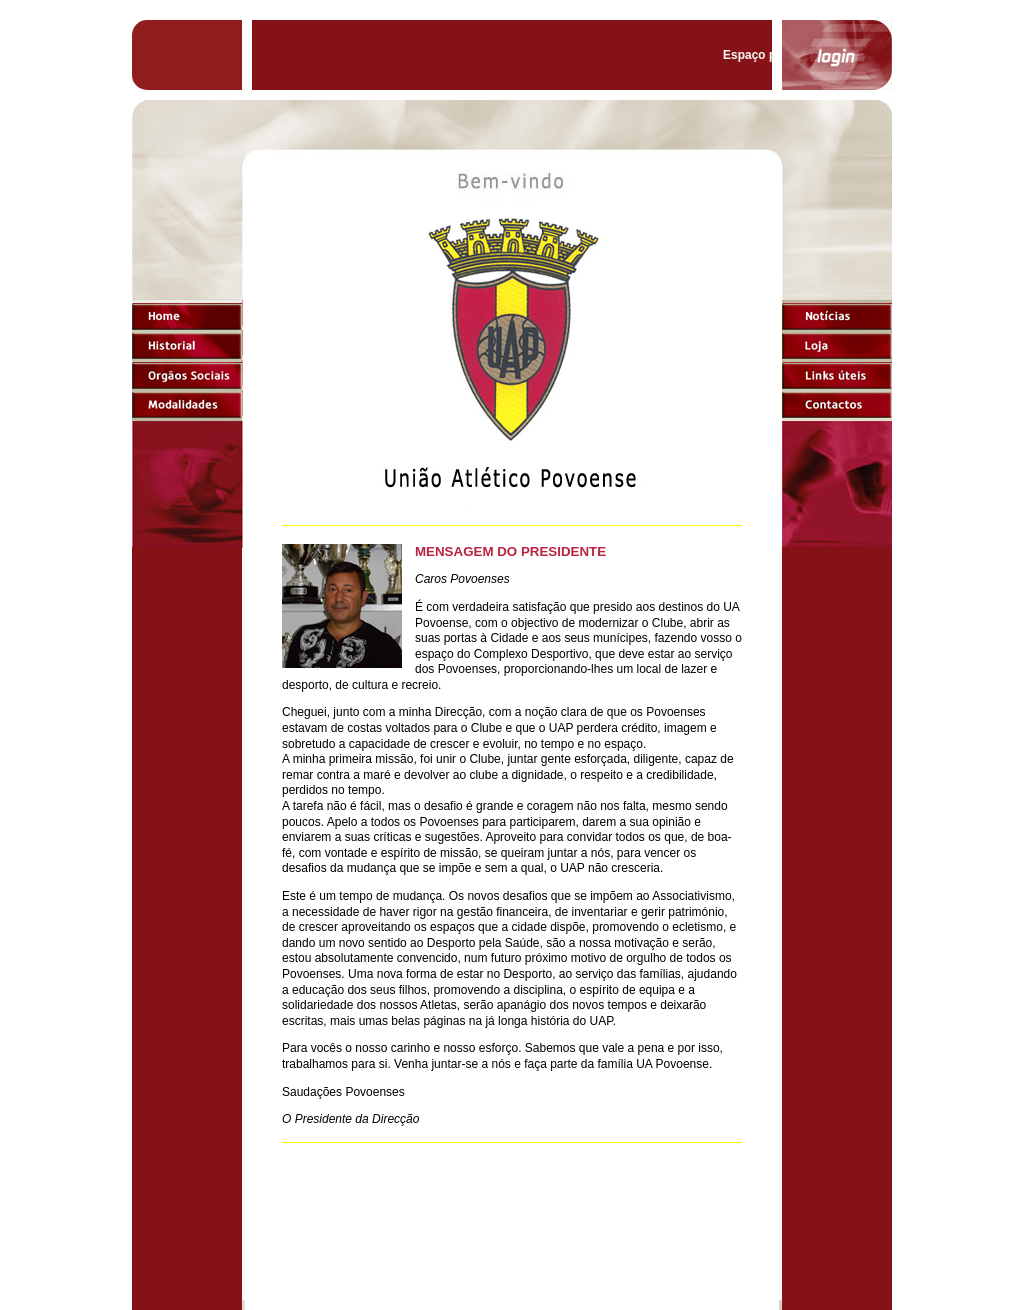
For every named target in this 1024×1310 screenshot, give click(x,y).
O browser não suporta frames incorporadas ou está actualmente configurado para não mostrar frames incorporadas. (512, 735)
